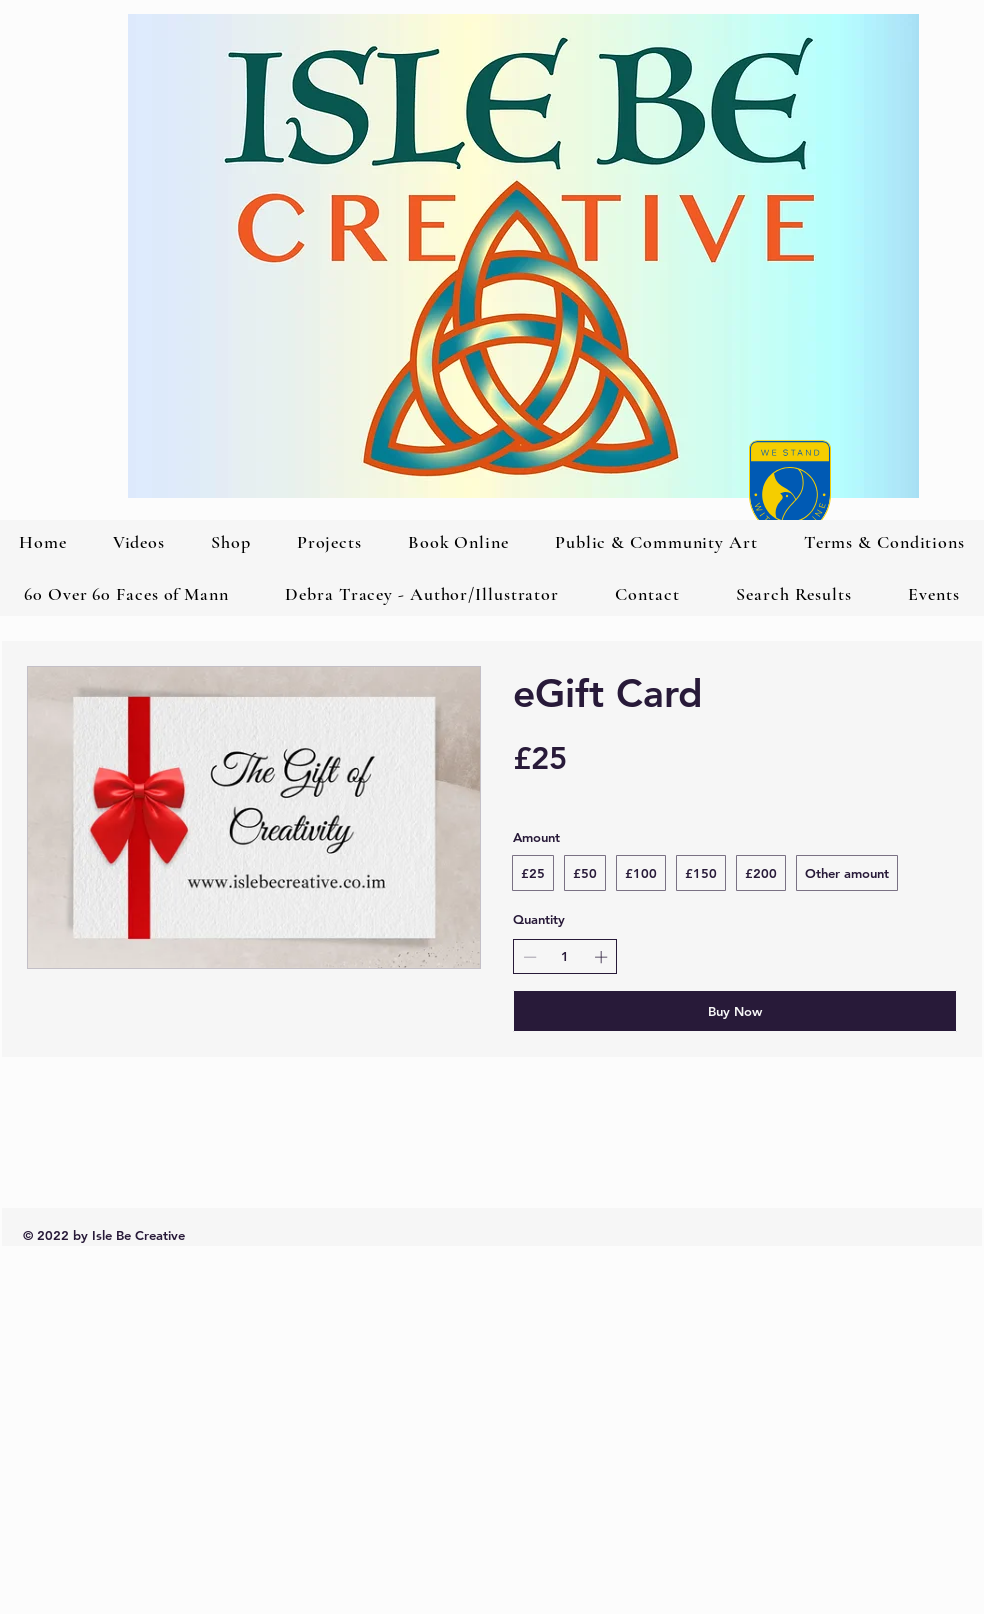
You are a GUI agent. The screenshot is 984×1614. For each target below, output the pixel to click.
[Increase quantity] (601, 957)
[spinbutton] (565, 956)
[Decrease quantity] (530, 957)
